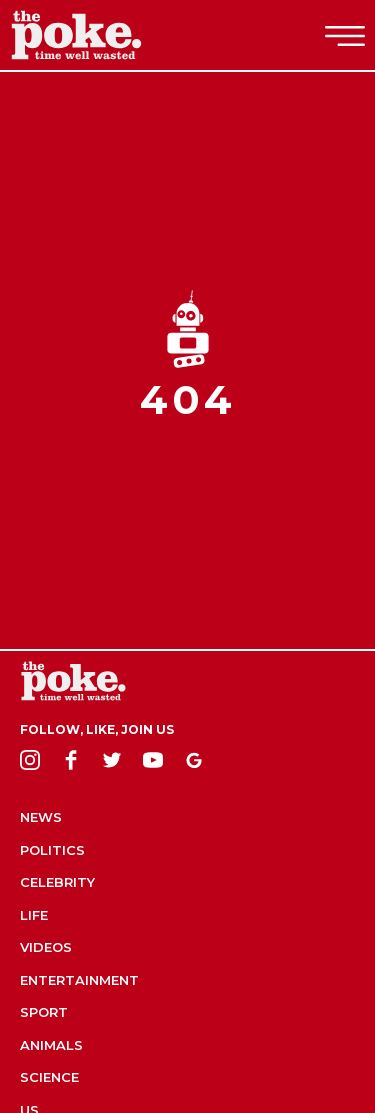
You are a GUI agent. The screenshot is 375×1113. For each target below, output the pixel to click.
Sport (44, 1012)
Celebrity (57, 882)
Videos (46, 947)
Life (34, 915)
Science (49, 1077)
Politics (52, 850)
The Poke (125, 35)
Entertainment (79, 980)
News (41, 817)
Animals (51, 1045)
